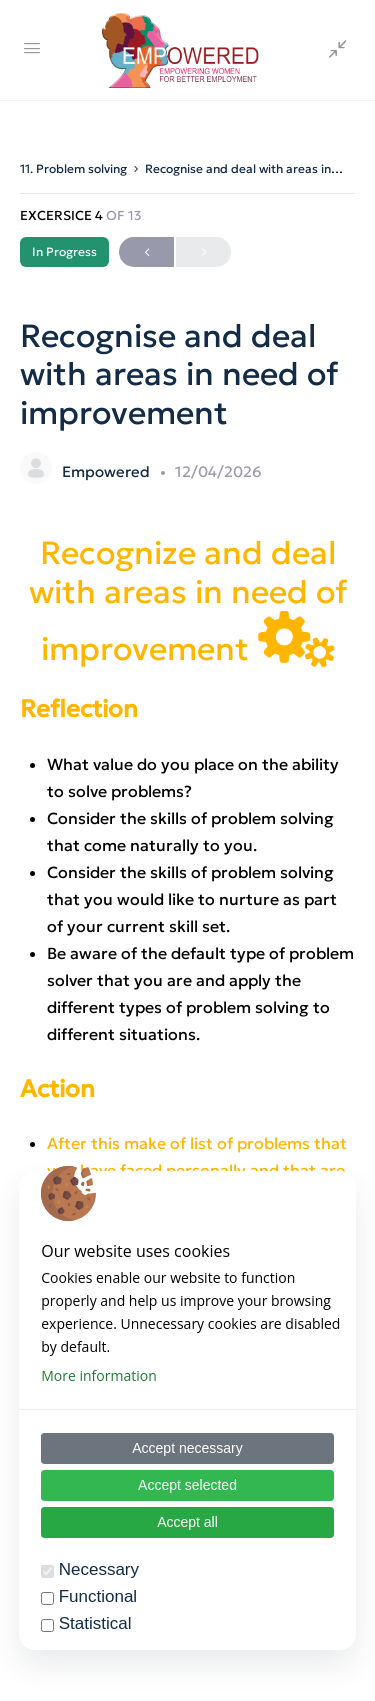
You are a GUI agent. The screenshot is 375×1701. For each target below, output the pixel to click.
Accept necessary (187, 1448)
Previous (146, 252)
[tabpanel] (187, 1040)
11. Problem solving (73, 168)
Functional (98, 1596)
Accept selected (187, 1485)
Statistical (95, 1623)
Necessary (99, 1569)
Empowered (108, 471)
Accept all (187, 1522)
